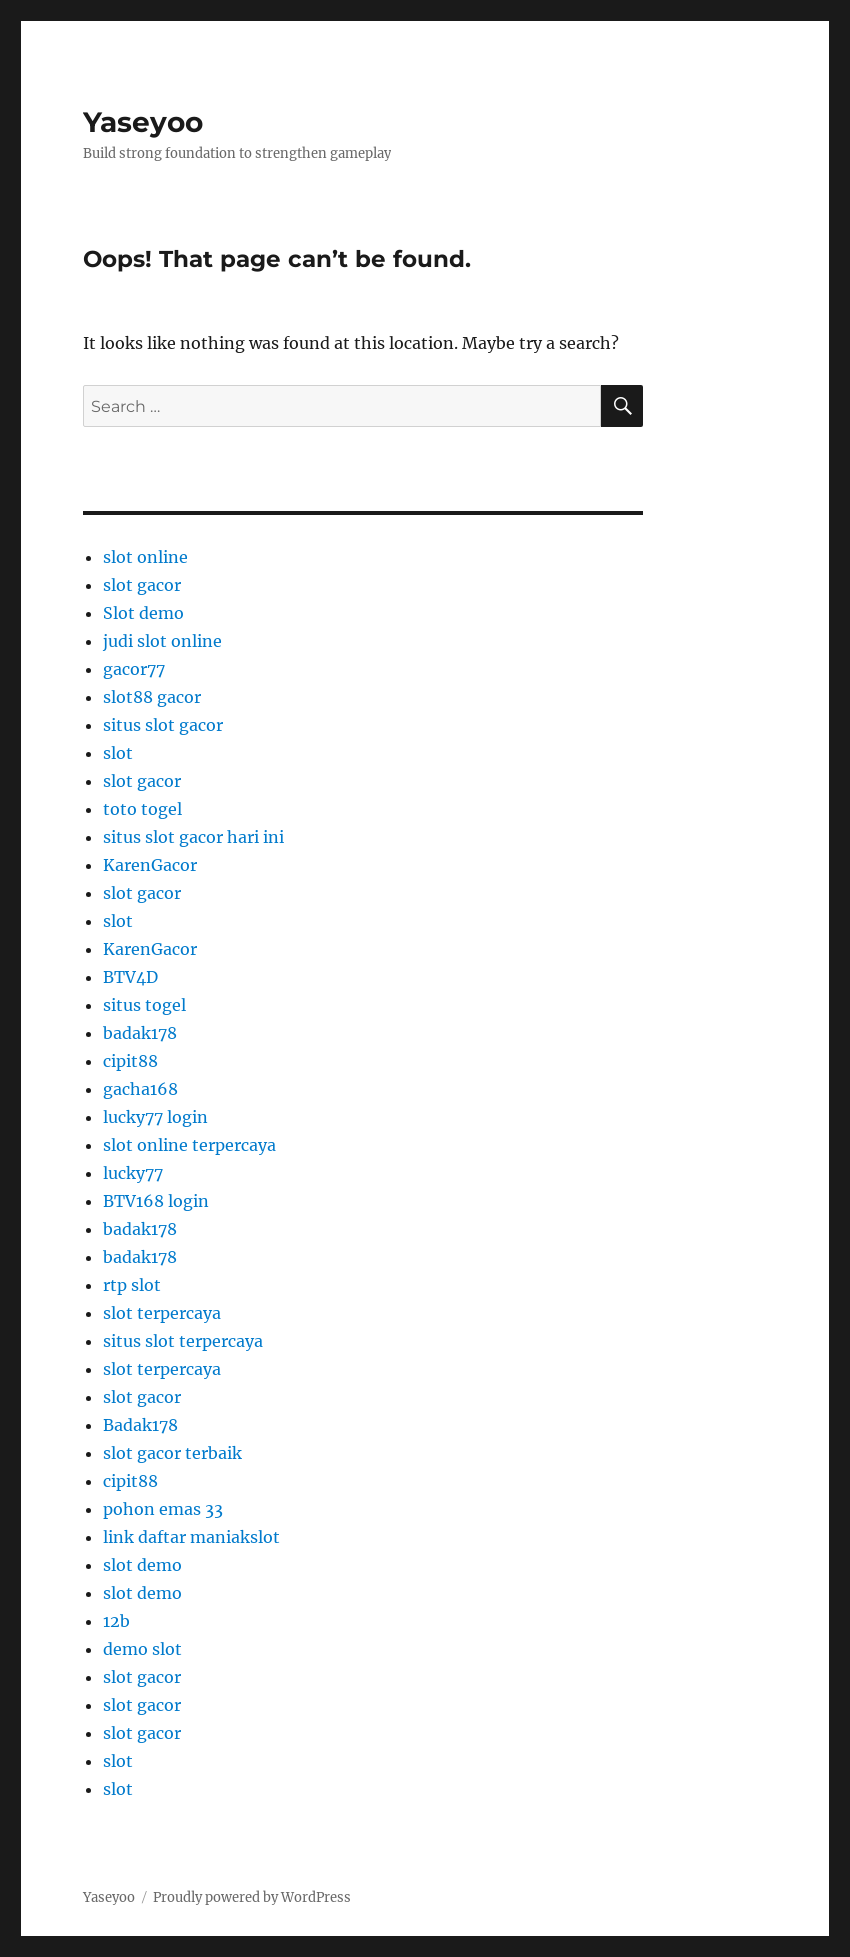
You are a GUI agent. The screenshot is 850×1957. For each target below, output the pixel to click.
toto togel (142, 809)
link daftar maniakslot (191, 1537)
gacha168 (140, 1089)
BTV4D (130, 977)
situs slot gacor (163, 725)
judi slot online (162, 641)
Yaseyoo (143, 122)
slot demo (142, 1565)
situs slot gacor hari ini (193, 837)
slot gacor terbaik (172, 1453)
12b (116, 1621)
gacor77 (134, 669)
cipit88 (130, 1061)
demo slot (142, 1649)
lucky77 (133, 1173)
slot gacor (142, 585)
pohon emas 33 (163, 1509)
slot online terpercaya (189, 1145)
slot (118, 753)
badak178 (140, 1033)
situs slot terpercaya (183, 1341)
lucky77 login (155, 1117)
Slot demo (143, 613)
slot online (145, 557)
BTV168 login (156, 1201)
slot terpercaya (162, 1313)
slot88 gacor (152, 697)
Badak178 (140, 1425)
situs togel (144, 1005)
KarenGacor (150, 865)
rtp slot (132, 1285)
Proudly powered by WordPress (252, 1897)
